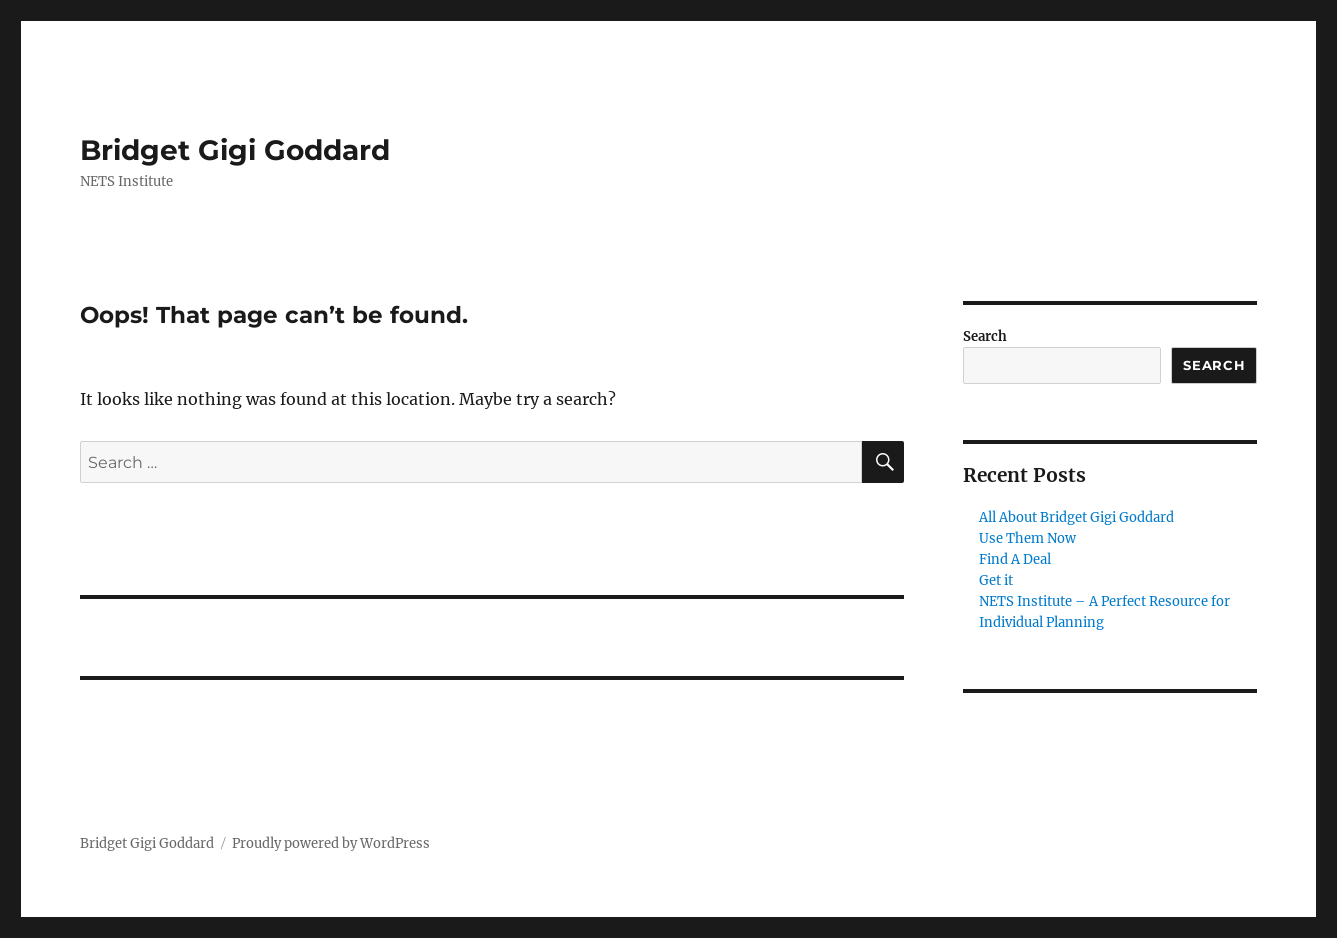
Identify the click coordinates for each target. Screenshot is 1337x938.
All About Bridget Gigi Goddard (1076, 517)
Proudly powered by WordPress (331, 843)
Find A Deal (1015, 559)
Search (985, 336)
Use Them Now (1027, 538)
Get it (996, 580)
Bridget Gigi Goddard (235, 150)
